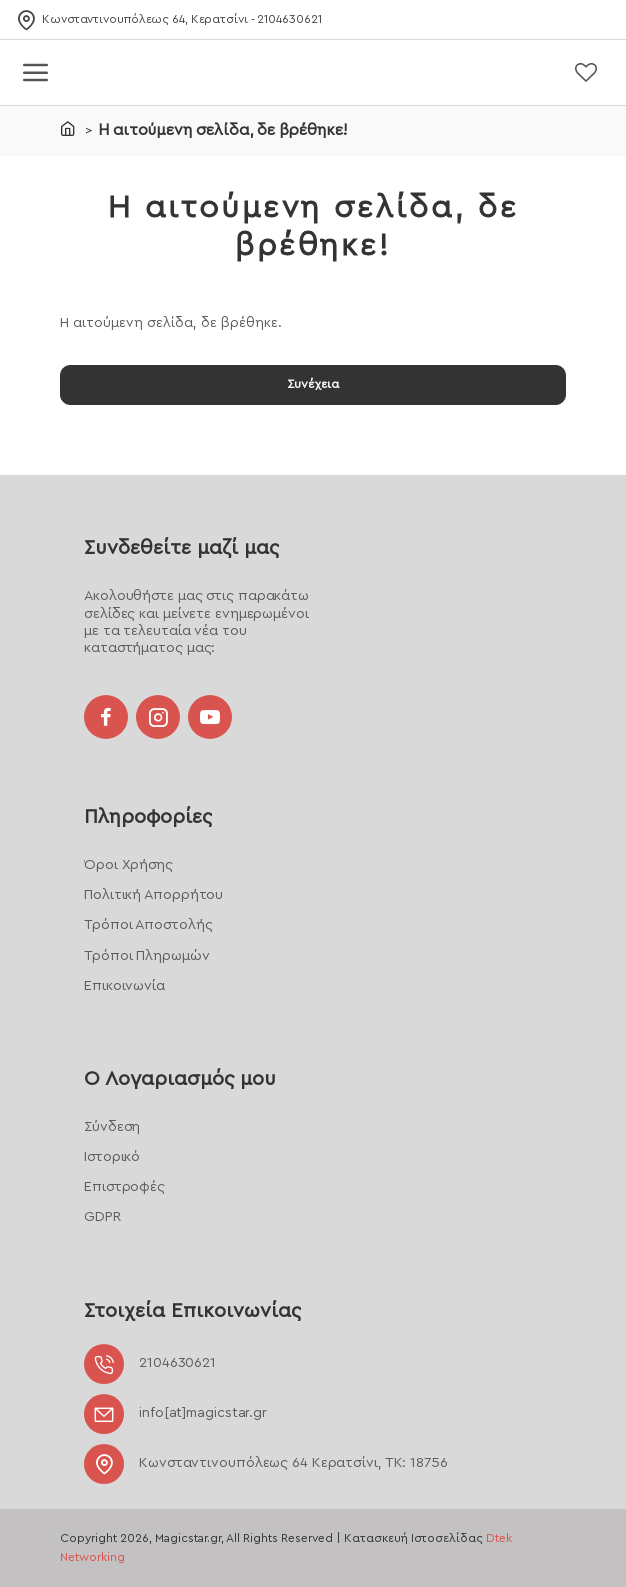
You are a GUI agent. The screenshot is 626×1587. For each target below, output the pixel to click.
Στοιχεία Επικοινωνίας (192, 1311)
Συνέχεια (313, 389)
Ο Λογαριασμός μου (180, 1071)
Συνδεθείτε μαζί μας (181, 522)
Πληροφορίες (148, 799)
